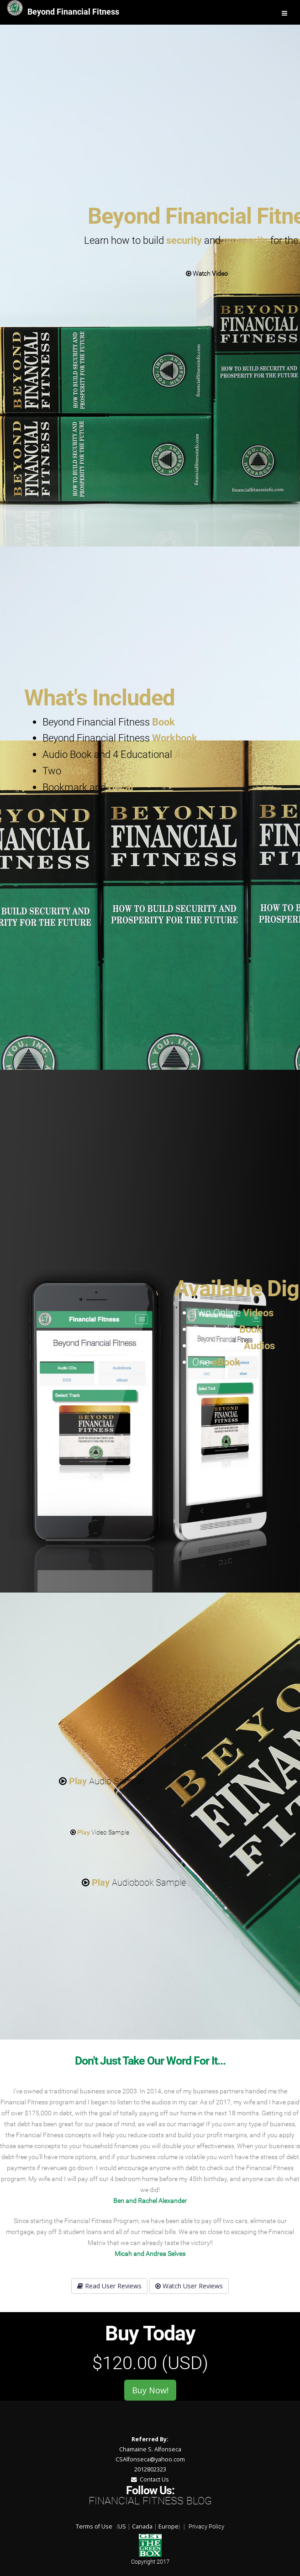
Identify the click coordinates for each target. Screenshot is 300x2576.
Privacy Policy (206, 2526)
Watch (207, 273)
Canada (142, 2526)
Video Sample (99, 1832)
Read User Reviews (109, 2286)
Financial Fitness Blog (150, 2501)
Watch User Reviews (189, 2286)
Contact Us (150, 2479)
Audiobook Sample (134, 1882)
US (122, 2526)
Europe (168, 2526)
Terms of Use (94, 2526)
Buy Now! (150, 2390)
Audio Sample (101, 1781)
